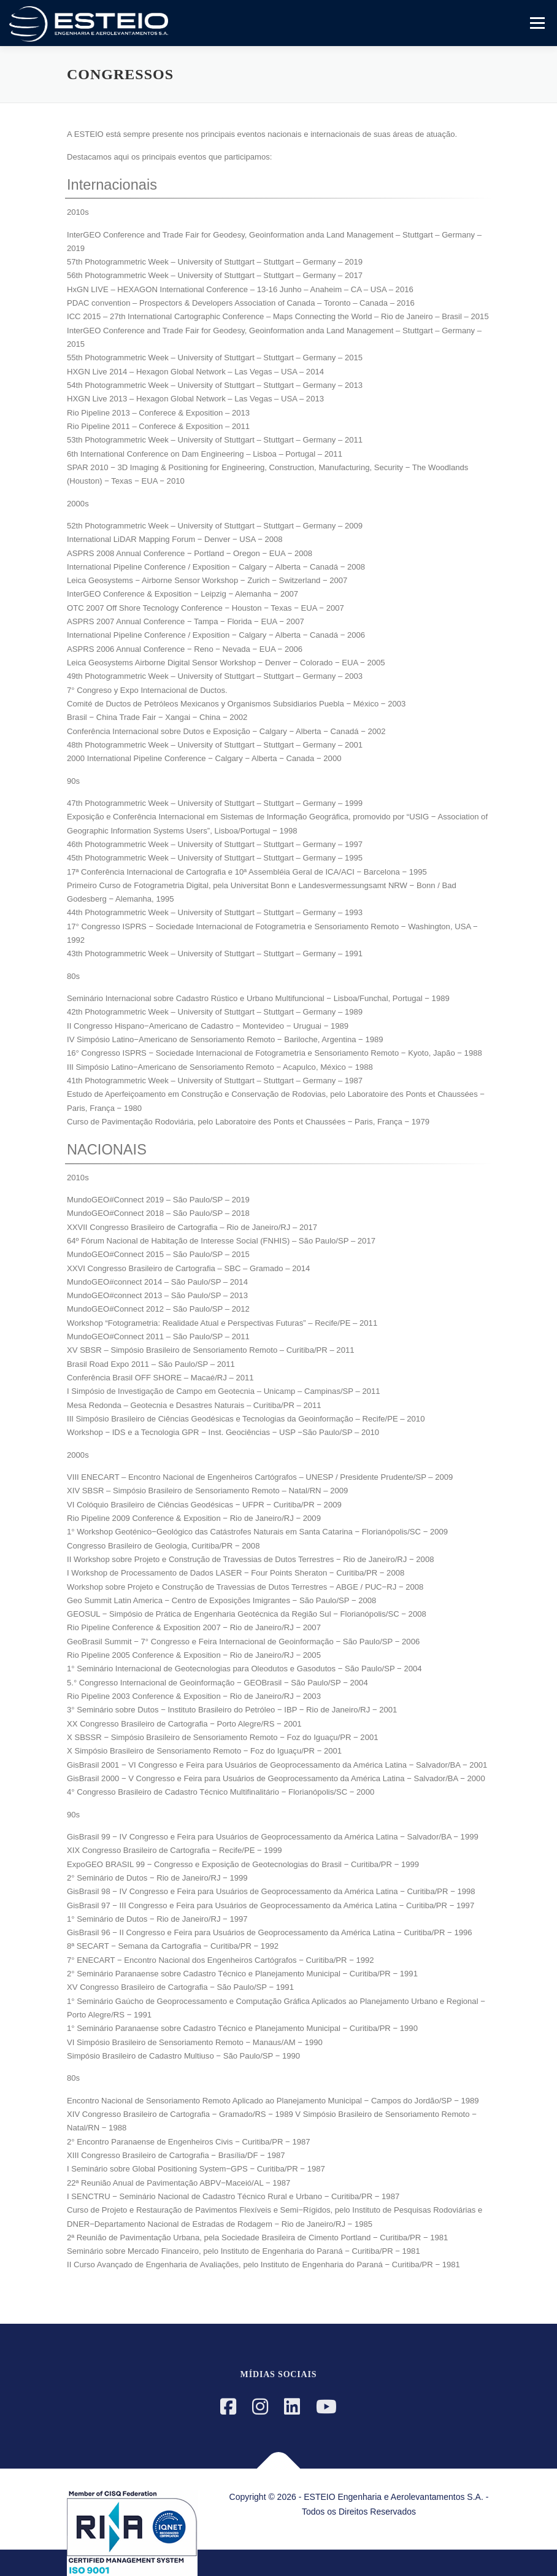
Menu (536, 23)
